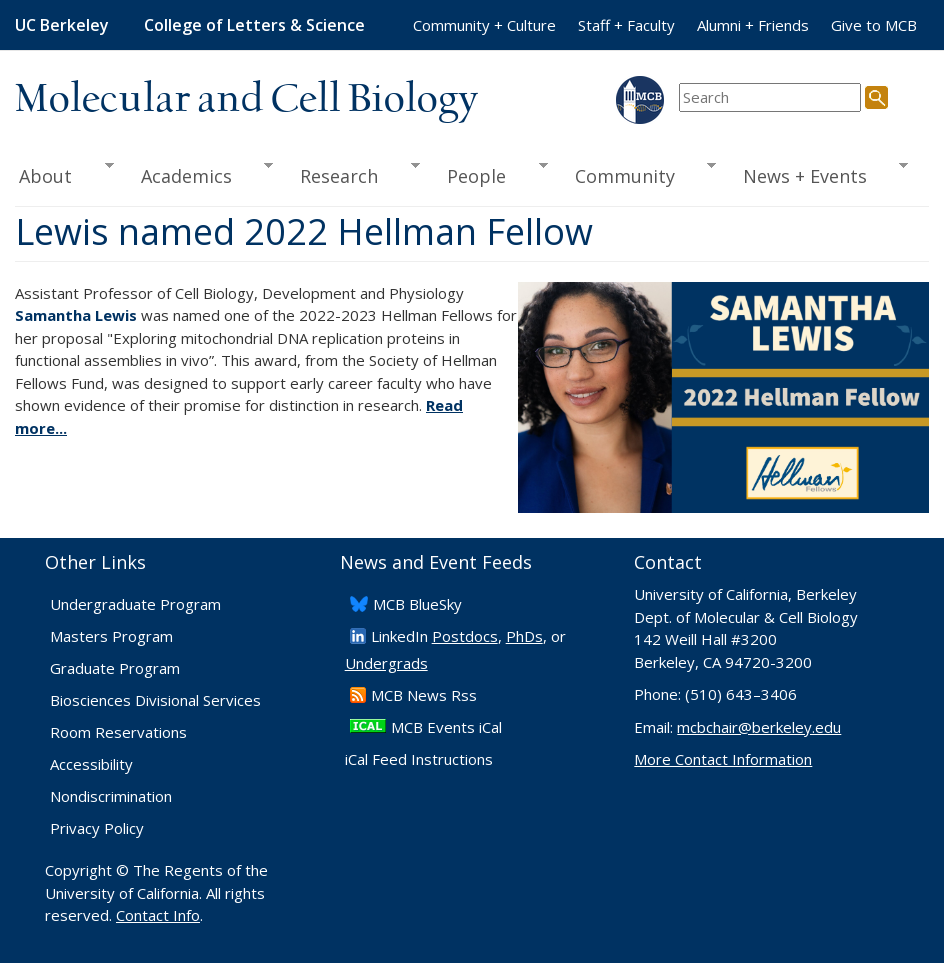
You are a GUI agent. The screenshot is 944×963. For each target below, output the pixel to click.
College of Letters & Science (254, 25)
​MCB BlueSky (417, 604)
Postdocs (465, 636)
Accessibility (91, 764)
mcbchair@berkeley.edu (759, 727)
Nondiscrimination (111, 796)
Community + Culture (484, 25)
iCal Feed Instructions (419, 759)
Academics (200, 174)
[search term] (770, 97)
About (64, 174)
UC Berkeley (62, 25)
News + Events (819, 174)
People (490, 174)
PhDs (524, 636)
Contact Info (158, 915)
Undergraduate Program (135, 604)
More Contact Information (723, 759)
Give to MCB (874, 25)
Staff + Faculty (626, 25)
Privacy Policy (97, 828)
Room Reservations (118, 732)
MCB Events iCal (446, 727)
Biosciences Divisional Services (155, 700)
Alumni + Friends (753, 25)
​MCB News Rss (424, 695)
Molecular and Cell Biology (246, 100)
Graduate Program (115, 668)
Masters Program (111, 636)
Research (353, 174)
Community (638, 174)
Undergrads (386, 663)
